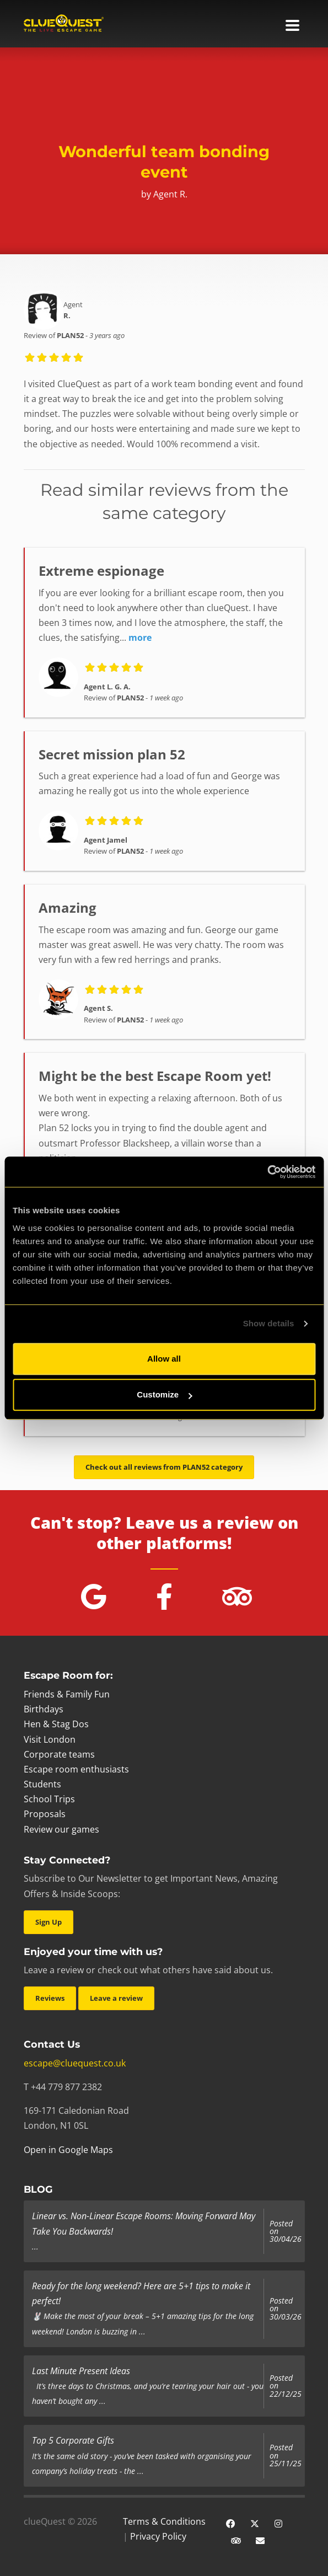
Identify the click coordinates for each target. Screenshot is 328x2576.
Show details (268, 1323)
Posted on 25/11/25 (286, 2455)
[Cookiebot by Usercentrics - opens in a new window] (267, 1172)
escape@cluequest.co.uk (75, 2063)
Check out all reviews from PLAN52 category (164, 1467)
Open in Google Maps (68, 2150)
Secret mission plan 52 (112, 754)
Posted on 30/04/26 (286, 2231)
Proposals (45, 1814)
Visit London (50, 1739)
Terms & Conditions (164, 2521)
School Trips (49, 1799)
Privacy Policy (158, 2536)
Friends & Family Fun (67, 1694)
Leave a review (116, 1998)
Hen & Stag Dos (56, 1724)
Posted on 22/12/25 (286, 2386)
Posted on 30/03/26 (286, 2309)
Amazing (67, 907)
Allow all (164, 1358)
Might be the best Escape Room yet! (155, 1076)
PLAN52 (70, 335)
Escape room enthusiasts (76, 1769)
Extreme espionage (101, 570)
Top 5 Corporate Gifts (73, 2440)
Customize (164, 1394)
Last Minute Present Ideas (81, 2371)
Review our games (61, 1829)
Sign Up (48, 1922)
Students (42, 1784)
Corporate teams (59, 1754)
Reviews (49, 1998)
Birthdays (43, 1709)
